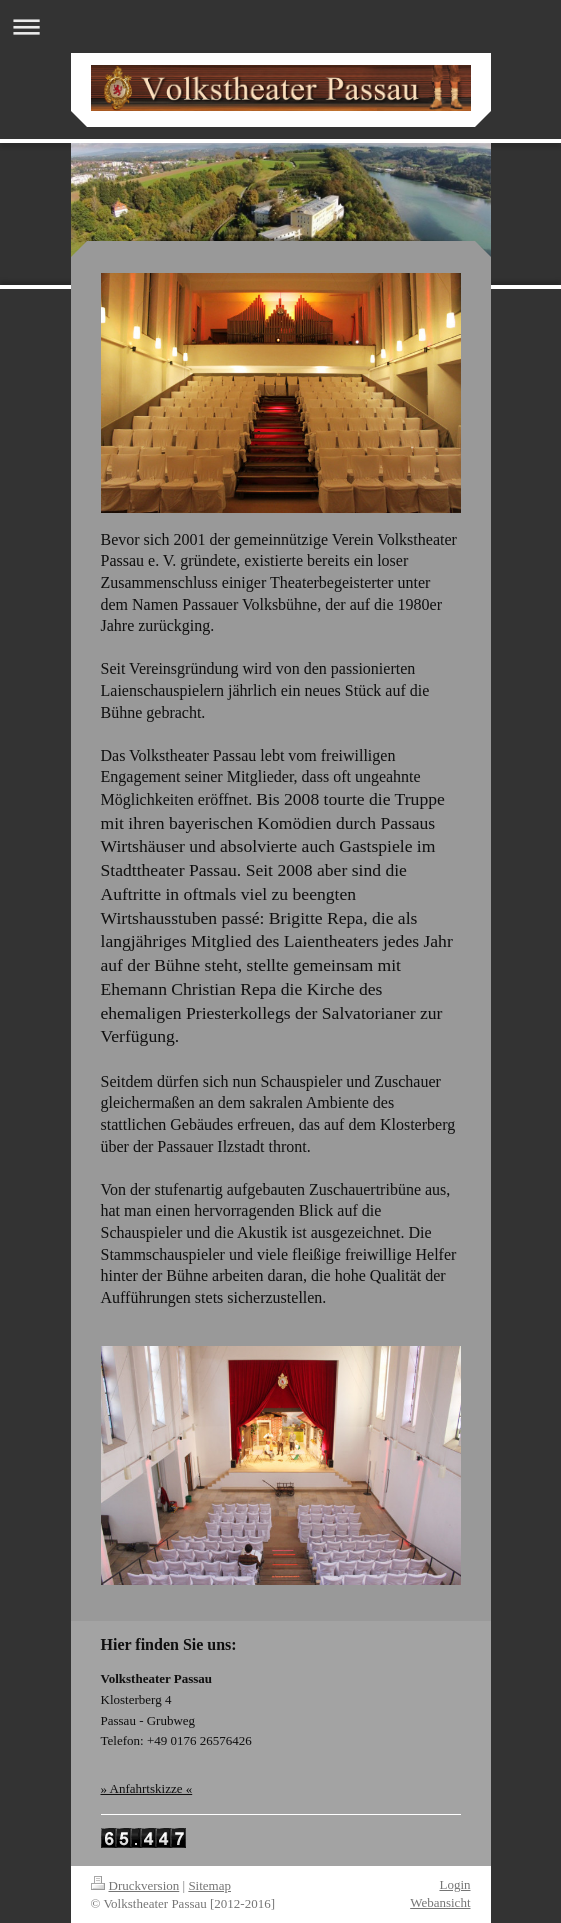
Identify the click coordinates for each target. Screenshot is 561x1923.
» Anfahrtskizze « (147, 1788)
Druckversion (135, 1885)
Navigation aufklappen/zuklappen (280, 26)
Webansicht (440, 1902)
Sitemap (209, 1885)
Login (454, 1884)
